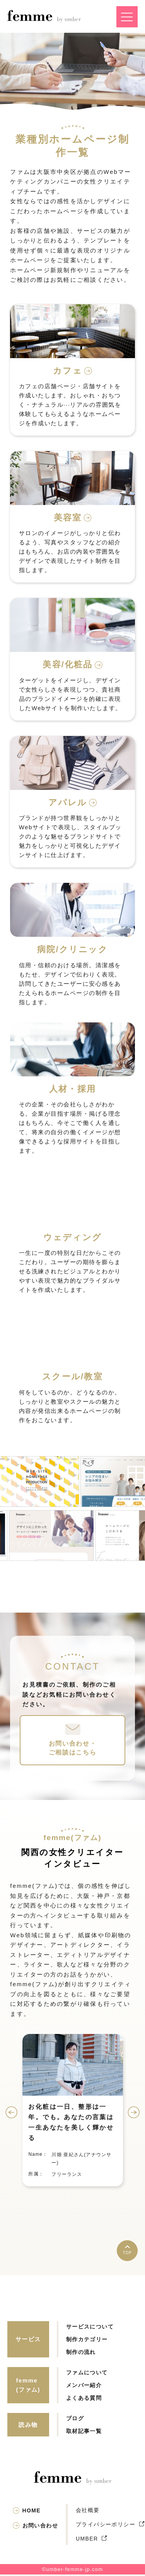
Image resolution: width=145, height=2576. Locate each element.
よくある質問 (84, 2399)
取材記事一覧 (84, 2433)
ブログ (75, 2420)
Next (134, 2114)
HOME (31, 2512)
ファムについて (87, 2374)
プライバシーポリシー (105, 2526)
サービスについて (90, 2328)
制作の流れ (81, 2353)
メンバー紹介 (84, 2387)
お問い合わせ (40, 2527)
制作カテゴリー (87, 2341)
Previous (11, 2114)
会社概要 (88, 2512)
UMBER (87, 2540)
